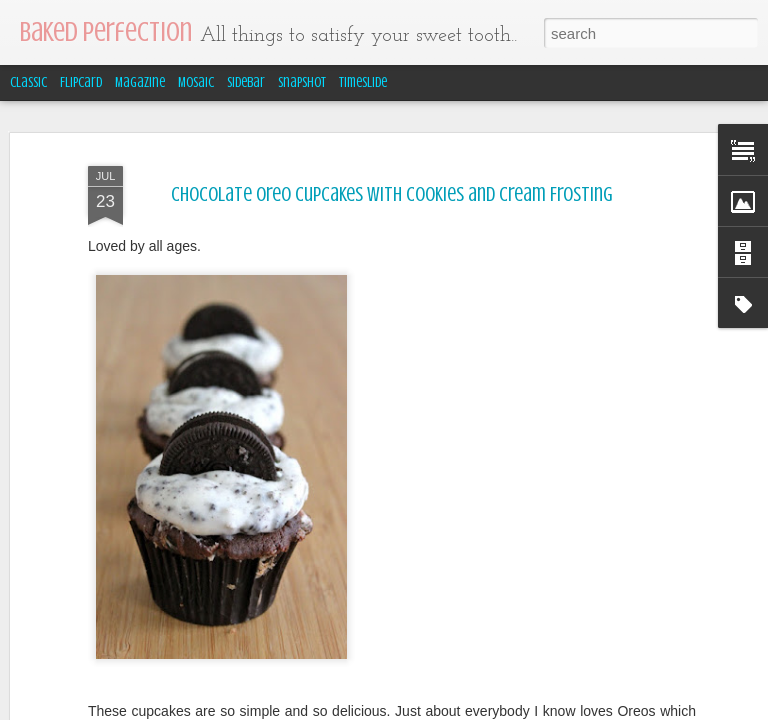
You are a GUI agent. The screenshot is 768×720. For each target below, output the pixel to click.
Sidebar (246, 82)
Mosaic (196, 82)
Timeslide (363, 82)
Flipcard (81, 82)
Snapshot (302, 82)
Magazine (140, 82)
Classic (28, 82)
